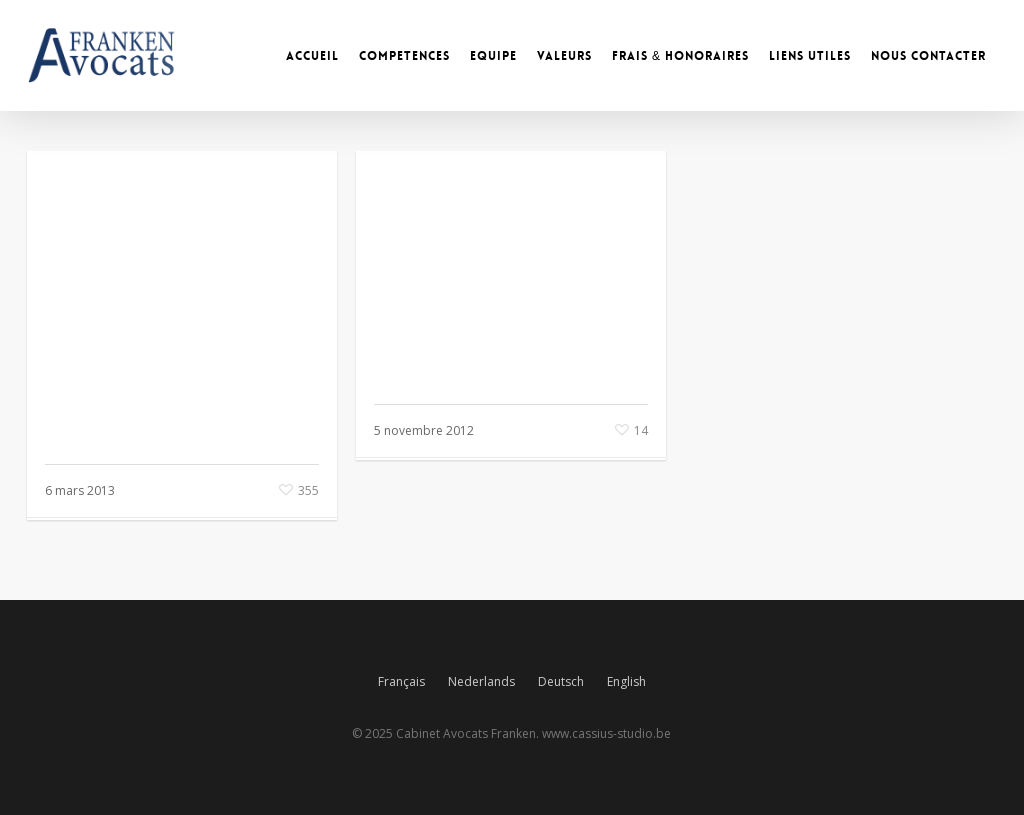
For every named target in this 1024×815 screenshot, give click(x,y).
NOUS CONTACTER (928, 56)
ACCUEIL (312, 56)
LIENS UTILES (810, 56)
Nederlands (481, 681)
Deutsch (561, 681)
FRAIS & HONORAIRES (680, 56)
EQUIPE (493, 56)
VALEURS (564, 56)
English (626, 681)
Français (401, 681)
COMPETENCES (404, 56)
